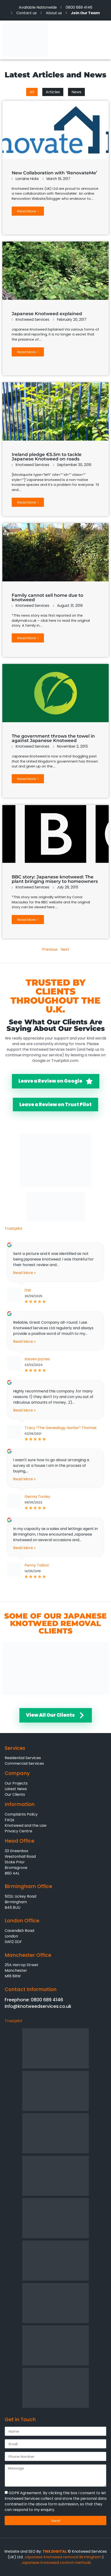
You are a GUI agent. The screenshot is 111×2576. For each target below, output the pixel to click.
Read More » (24, 1272)
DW (28, 1290)
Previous (49, 949)
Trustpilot (13, 1228)
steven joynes (37, 1359)
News (76, 92)
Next (65, 949)
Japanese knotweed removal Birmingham (62, 2557)
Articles (53, 92)
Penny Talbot (37, 1565)
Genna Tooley (37, 1496)
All (32, 92)
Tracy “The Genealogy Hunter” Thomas (61, 1427)
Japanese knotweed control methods (56, 2562)
